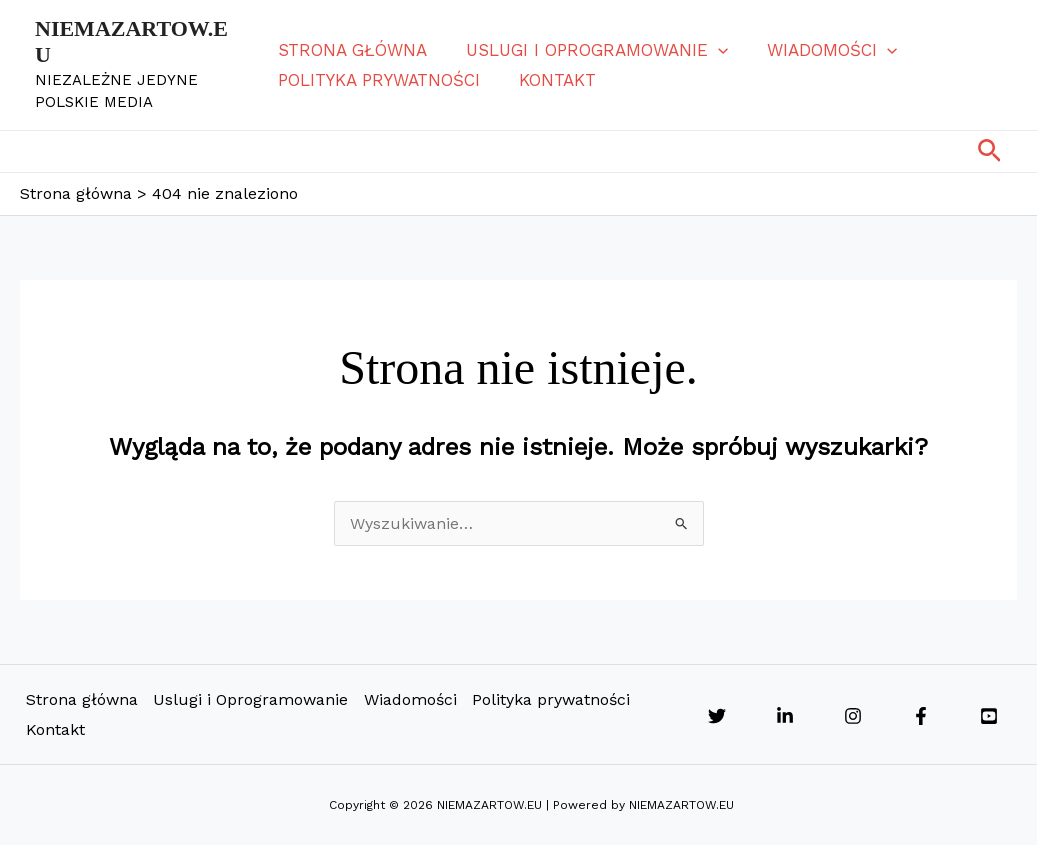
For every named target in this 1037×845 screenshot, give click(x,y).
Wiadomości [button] (824, 50)
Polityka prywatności (381, 80)
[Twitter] (717, 716)
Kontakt (554, 80)
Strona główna (354, 50)
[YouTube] (989, 716)
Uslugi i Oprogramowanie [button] (594, 50)
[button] (715, 50)
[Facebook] (921, 716)
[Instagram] (853, 716)
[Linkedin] (785, 716)
